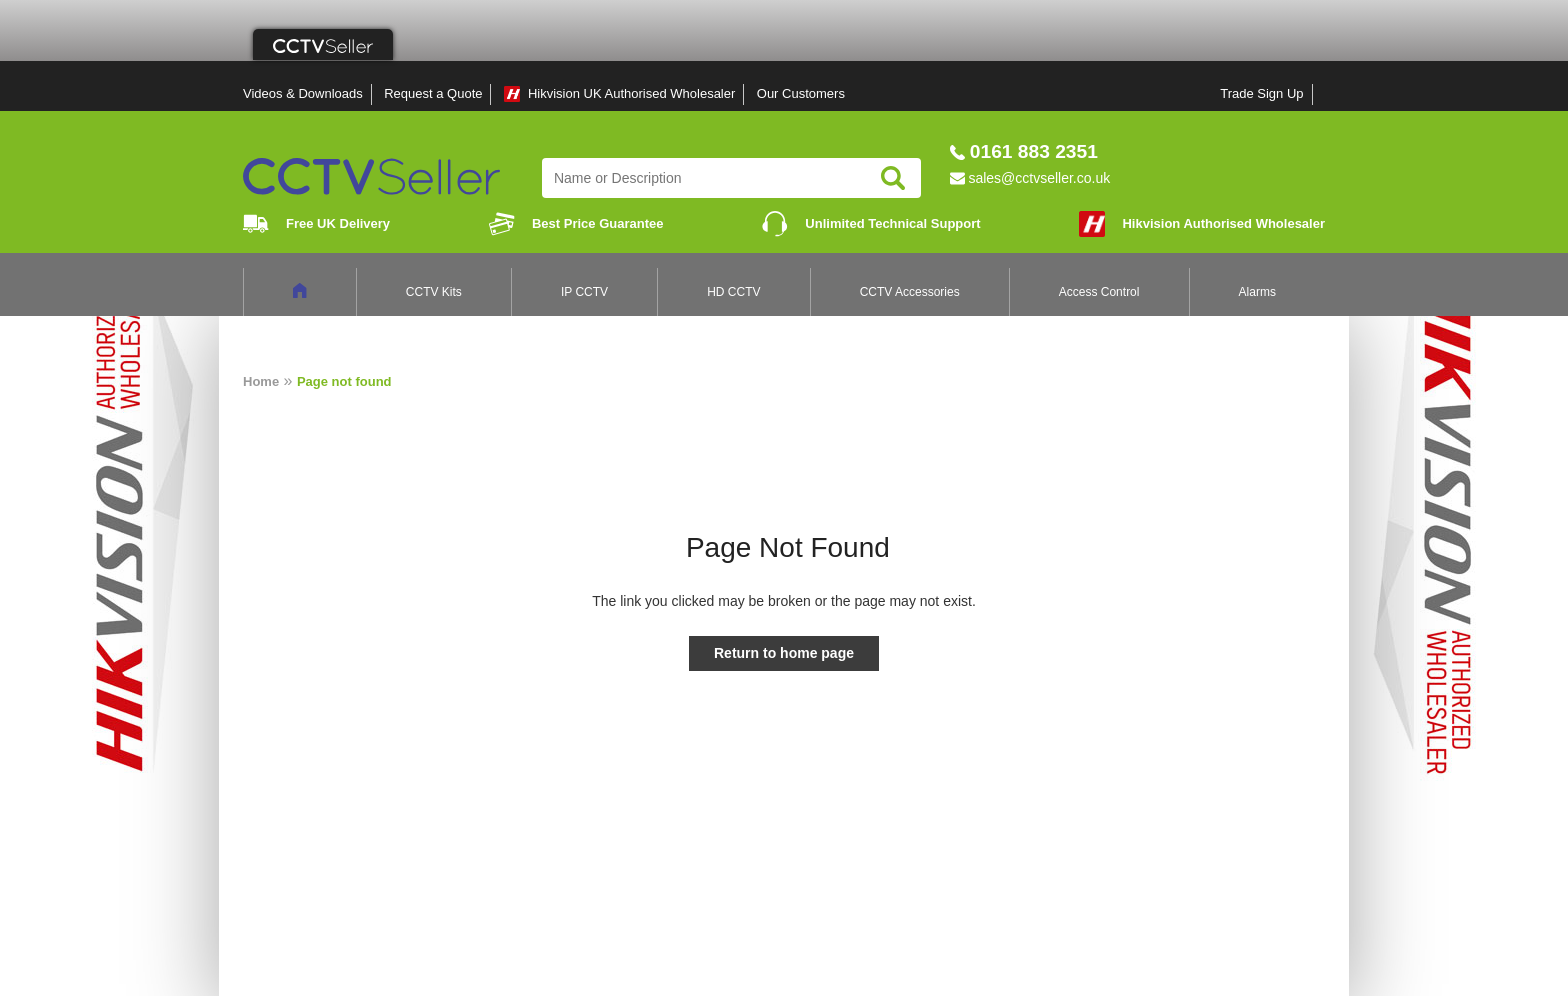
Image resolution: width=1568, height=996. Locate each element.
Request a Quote (433, 93)
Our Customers (801, 93)
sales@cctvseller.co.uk (1039, 178)
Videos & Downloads (303, 93)
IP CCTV (584, 292)
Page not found (344, 381)
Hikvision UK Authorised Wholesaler (631, 93)
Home (261, 381)
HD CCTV (733, 292)
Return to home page (784, 653)
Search (893, 178)
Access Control (1099, 292)
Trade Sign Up (1261, 93)
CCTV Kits (434, 292)
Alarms (1257, 292)
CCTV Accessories (910, 292)
